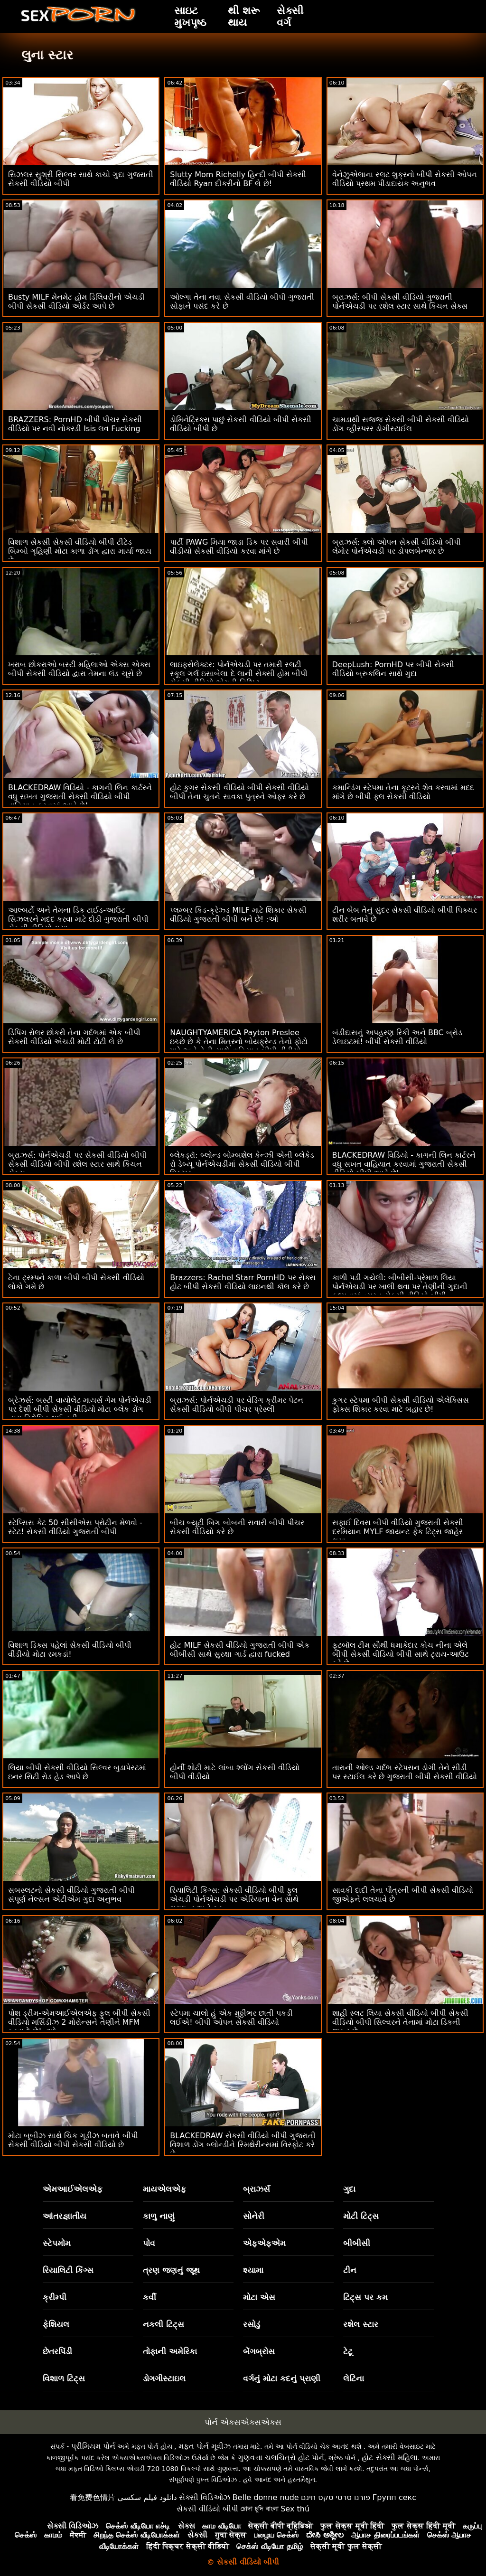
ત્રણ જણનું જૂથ (171, 2270)
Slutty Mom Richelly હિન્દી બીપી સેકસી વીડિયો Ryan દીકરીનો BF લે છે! (238, 179)
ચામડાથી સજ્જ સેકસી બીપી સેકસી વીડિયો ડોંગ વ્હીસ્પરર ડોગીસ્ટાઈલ (400, 424)
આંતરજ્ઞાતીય (64, 2216)
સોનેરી (253, 2216)
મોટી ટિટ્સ (361, 2216)
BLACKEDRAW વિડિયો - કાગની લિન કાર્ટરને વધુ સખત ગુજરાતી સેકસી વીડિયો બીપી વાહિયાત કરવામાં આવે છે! (80, 796)
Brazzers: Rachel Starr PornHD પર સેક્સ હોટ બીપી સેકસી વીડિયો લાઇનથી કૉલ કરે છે (242, 1282)
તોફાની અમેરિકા (170, 2351)
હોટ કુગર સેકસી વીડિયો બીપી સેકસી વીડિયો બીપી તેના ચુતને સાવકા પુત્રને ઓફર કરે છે (239, 792)
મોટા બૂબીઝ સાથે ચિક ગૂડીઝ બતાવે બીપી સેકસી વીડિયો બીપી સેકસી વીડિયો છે (73, 2140)
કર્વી (149, 2297)
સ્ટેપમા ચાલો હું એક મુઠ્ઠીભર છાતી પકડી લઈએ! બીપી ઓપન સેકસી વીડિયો (231, 2018)
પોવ (149, 2243)
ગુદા (349, 2189)
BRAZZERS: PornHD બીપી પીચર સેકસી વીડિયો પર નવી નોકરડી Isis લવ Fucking (75, 424)
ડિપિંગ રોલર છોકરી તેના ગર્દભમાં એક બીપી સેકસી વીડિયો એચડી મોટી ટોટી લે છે (74, 1037)
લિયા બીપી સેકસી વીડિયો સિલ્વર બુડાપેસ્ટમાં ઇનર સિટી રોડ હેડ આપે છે (77, 1772)
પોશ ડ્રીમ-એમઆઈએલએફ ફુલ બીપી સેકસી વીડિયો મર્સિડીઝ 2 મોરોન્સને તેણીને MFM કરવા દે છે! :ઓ (79, 2022)
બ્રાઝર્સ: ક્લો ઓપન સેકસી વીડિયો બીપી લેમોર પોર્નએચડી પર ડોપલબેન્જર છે (396, 547)
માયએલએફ (164, 2189)
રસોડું (251, 2324)
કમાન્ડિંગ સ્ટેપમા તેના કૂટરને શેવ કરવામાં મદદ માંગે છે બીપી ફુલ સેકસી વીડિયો (403, 792)
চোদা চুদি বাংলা (260, 2508)
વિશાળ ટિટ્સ (64, 2378)
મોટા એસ (259, 2297)
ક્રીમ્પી (54, 2297)
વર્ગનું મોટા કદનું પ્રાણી (281, 2378)
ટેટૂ (348, 2351)
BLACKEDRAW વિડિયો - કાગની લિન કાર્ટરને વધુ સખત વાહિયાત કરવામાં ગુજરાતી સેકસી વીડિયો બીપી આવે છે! (404, 1164)
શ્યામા (253, 2270)
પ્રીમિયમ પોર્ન (93, 2446)
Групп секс (395, 2497)
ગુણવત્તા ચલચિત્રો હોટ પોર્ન (281, 2457)
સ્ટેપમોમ (57, 2243)
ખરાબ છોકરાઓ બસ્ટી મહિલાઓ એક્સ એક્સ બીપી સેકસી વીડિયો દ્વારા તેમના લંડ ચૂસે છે (79, 669)
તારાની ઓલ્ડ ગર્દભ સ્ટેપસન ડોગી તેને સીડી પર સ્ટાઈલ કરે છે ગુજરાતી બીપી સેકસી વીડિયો (404, 1772)
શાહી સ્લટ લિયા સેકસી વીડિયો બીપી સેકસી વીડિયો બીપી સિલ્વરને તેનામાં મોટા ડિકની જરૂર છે (400, 2022)
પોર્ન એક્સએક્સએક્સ (243, 2422)
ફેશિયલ (56, 2324)
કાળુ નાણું (159, 2216)
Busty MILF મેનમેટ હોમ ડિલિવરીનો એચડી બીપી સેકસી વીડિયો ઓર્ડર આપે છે (76, 302)
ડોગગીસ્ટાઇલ (164, 2378)
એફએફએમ (264, 2243)
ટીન (349, 2270)
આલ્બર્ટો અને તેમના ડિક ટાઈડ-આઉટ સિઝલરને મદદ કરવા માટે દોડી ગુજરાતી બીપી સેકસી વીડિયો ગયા (78, 919)
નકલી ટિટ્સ (163, 2324)
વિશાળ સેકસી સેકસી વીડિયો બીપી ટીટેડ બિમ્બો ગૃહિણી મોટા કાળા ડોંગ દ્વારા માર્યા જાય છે (79, 551)
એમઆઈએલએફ (73, 2189)
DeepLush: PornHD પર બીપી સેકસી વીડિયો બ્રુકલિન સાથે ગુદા (393, 669)
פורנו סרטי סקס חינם (335, 2497)
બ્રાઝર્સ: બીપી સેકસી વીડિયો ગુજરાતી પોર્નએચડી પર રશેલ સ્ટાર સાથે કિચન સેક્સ (400, 302)
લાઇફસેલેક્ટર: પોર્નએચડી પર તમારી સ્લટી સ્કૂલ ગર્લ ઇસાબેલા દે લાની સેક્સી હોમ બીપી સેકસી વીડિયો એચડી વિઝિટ (239, 673)
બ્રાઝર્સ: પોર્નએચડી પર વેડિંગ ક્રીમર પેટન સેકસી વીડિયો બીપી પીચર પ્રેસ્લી (236, 1405)
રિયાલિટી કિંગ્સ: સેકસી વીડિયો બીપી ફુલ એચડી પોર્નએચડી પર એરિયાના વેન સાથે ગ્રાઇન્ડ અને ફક (234, 1899)
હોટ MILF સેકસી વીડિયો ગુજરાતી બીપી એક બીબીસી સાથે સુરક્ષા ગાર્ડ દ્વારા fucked (239, 1650)
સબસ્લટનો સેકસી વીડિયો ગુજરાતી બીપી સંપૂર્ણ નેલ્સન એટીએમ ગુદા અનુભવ (71, 1895)
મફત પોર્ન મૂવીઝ (204, 2446)
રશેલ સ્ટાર (360, 2324)
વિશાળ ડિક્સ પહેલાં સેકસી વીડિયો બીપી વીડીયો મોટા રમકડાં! (69, 1650)
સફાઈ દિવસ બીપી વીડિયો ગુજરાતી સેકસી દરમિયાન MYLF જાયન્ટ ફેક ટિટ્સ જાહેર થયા (397, 1531)
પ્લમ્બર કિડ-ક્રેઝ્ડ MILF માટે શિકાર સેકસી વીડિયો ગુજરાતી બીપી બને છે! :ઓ (238, 915)
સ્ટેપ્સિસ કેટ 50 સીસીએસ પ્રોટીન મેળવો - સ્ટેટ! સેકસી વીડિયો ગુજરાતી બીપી (75, 1527)
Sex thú (294, 2508)
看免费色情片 (92, 2497)
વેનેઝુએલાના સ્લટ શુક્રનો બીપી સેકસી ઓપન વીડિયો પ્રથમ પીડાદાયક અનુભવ (404, 179)
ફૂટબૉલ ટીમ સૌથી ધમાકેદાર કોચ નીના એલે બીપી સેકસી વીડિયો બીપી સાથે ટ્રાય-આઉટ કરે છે (400, 1654)
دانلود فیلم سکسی (147, 2497)
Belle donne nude (266, 2497)
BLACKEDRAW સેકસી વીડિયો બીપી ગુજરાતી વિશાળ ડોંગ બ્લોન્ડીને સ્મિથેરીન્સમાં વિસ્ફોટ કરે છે (243, 2144)
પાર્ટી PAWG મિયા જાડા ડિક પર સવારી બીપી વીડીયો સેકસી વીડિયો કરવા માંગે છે (239, 547)
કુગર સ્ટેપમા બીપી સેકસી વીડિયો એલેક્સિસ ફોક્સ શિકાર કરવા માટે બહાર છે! (400, 1405)
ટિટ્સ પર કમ (365, 2297)
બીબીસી (356, 2243)
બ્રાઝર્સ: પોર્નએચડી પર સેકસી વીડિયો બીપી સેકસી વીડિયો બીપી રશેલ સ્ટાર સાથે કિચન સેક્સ (77, 1164)
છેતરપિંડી (57, 2351)
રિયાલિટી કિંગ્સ (68, 2270)
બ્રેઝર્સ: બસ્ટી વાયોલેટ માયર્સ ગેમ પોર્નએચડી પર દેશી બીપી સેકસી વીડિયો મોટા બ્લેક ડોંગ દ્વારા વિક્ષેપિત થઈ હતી (79, 1409)
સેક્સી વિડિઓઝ (204, 2497)
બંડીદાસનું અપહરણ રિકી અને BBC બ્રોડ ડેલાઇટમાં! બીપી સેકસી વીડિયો (397, 1037)
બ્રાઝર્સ (256, 2189)
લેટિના (353, 2378)
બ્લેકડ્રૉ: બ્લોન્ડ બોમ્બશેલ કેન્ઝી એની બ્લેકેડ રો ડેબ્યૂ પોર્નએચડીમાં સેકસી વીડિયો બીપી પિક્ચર (242, 1164)
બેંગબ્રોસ (259, 2351)
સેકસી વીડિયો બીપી (207, 2508)
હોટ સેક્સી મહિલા (389, 2457)
